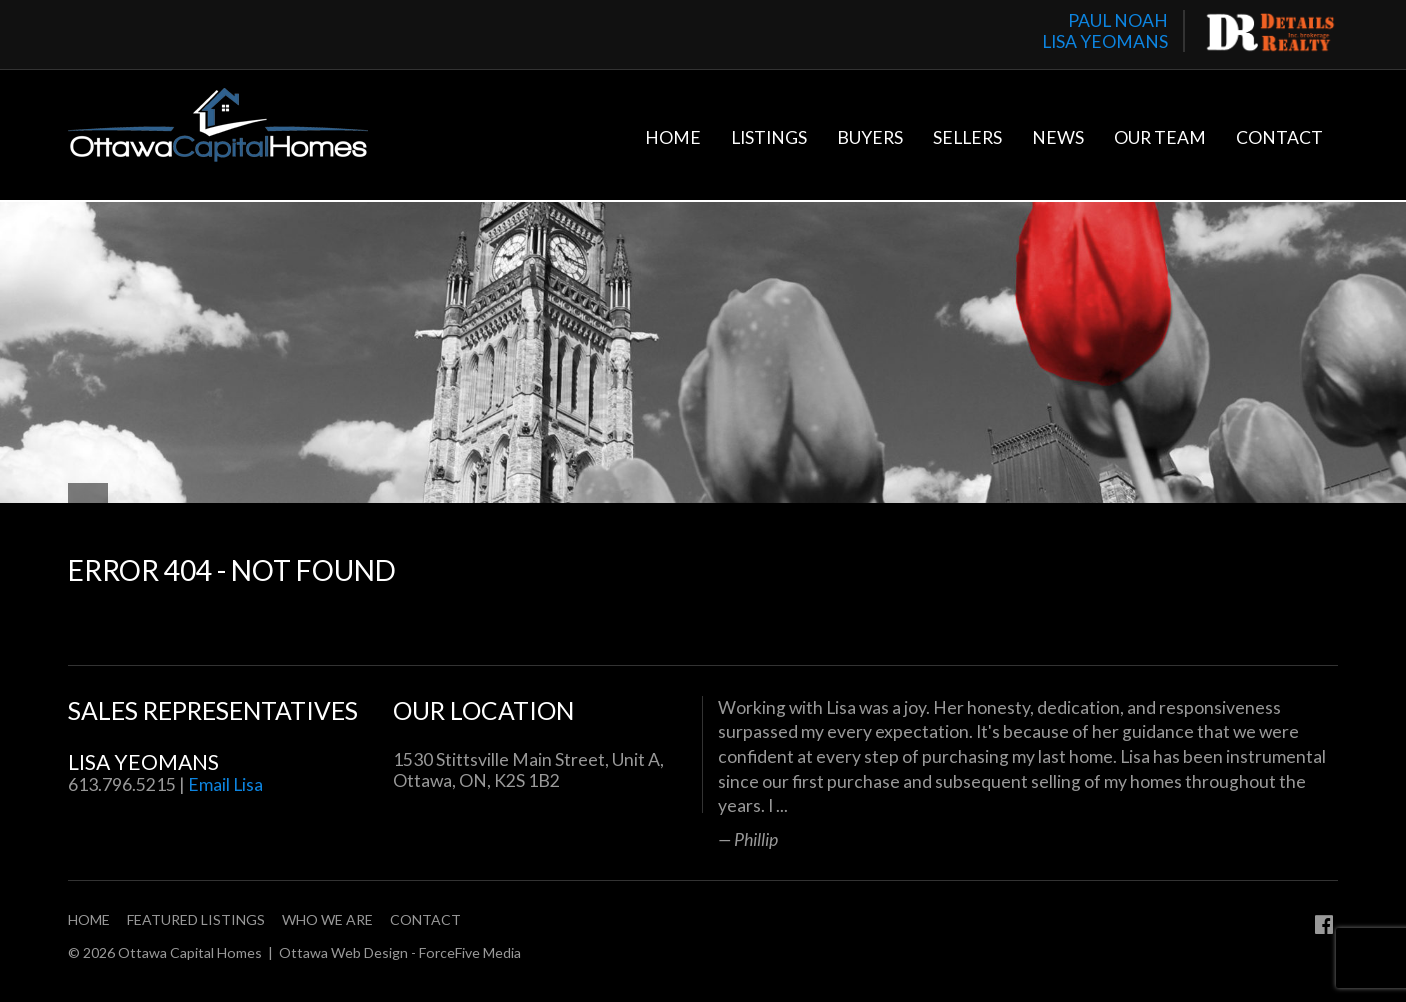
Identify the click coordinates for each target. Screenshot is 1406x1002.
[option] (1028, 773)
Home (673, 137)
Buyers (870, 137)
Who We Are (327, 919)
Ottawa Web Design (343, 952)
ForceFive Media (470, 952)
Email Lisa (225, 784)
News (1058, 137)
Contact (1279, 137)
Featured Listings (196, 919)
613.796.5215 (122, 784)
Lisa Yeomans (143, 761)
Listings (769, 137)
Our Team (1160, 137)
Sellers (967, 137)
